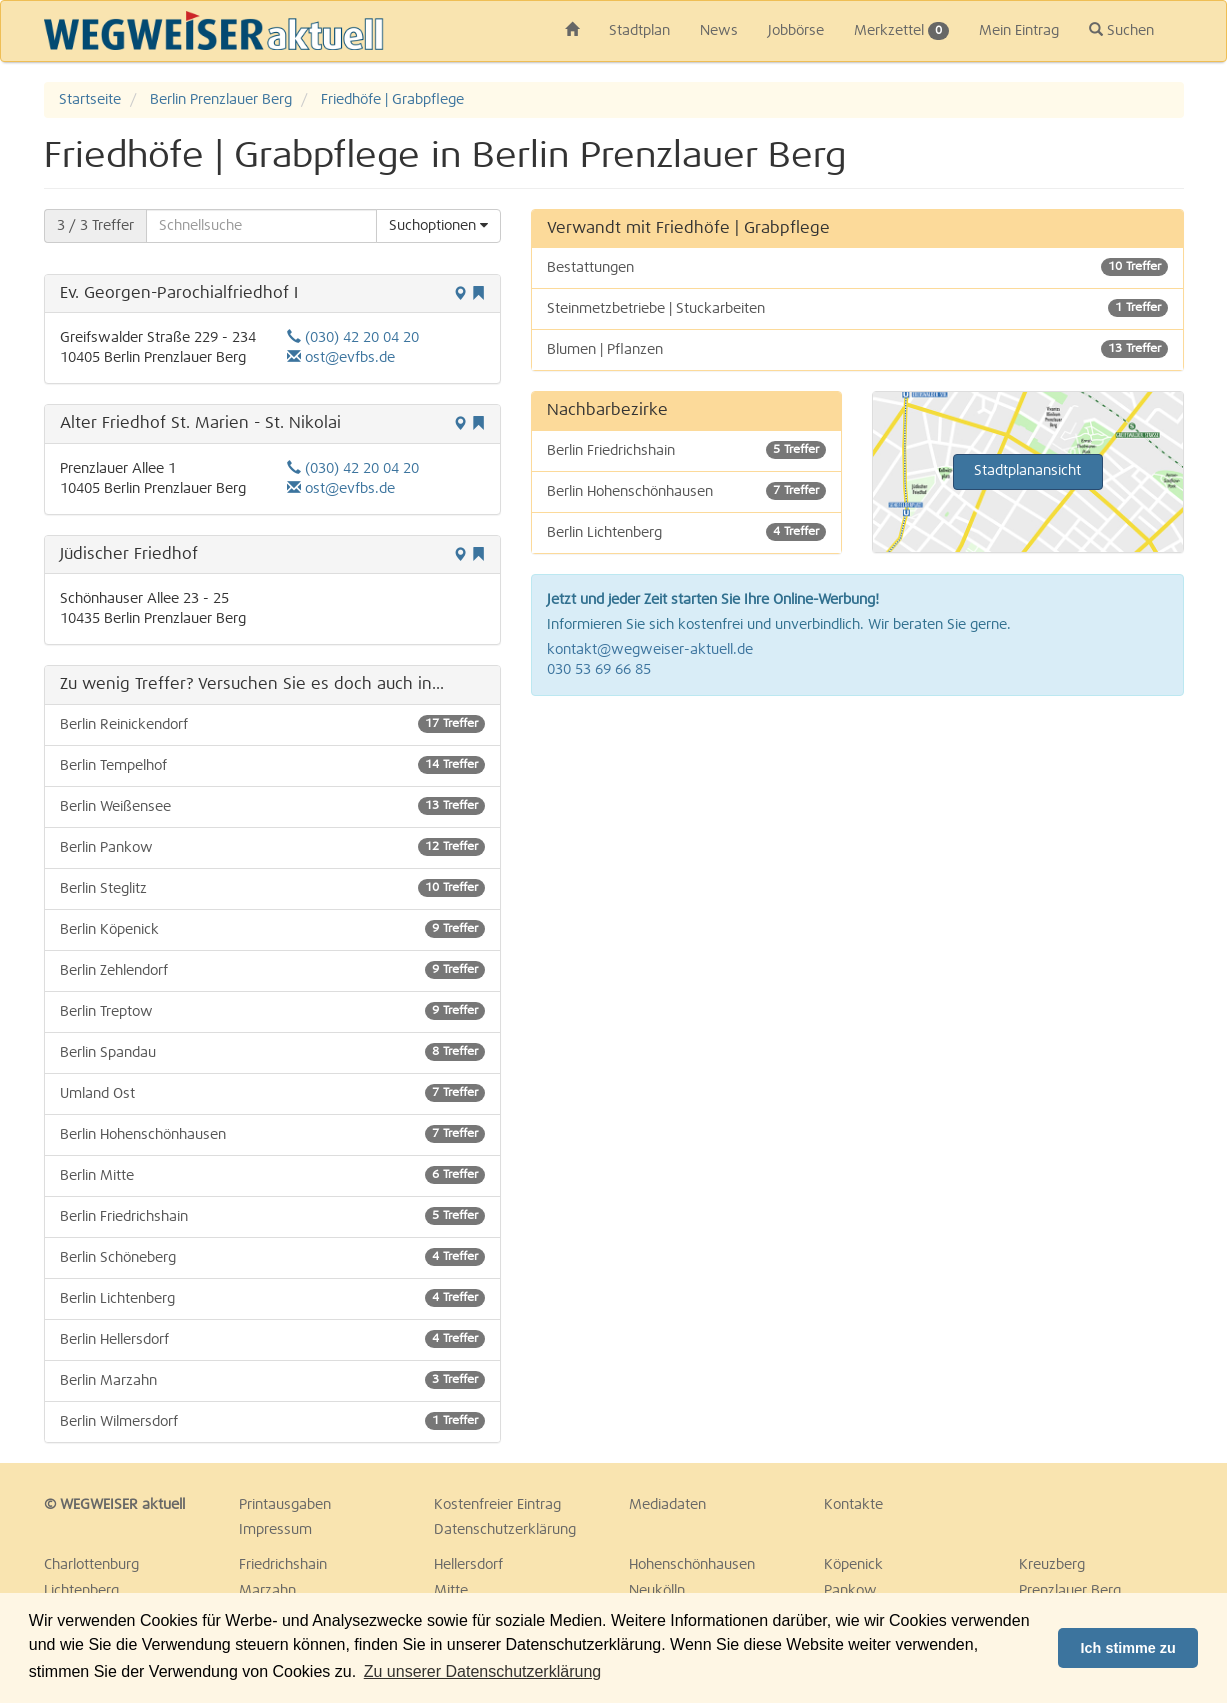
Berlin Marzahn (273, 1380)
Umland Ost (273, 1093)
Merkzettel (901, 31)
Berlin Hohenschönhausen (273, 1134)
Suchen (1121, 30)
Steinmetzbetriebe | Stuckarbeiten (857, 308)
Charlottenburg (91, 1565)
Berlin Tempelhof (273, 765)
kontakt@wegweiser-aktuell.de (650, 650)
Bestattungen (857, 267)
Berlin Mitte (273, 1175)
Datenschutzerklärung (505, 1530)
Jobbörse (796, 31)
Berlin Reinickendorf (273, 724)
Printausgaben (285, 1505)
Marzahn (267, 1591)
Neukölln (657, 1591)
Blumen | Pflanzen (857, 349)
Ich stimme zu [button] (1128, 1648)
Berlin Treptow (273, 1011)
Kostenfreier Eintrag (497, 1505)
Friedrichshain (283, 1565)
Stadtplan (639, 31)
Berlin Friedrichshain (273, 1216)
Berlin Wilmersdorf (273, 1421)
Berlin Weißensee (273, 806)
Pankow (850, 1591)
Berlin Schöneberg (273, 1257)
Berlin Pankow (273, 847)
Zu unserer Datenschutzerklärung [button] (482, 1671)
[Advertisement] (857, 856)
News (719, 31)
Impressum (275, 1530)
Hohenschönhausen (692, 1565)
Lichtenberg (81, 1591)
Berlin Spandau (273, 1052)
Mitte (451, 1591)
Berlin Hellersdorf (273, 1339)
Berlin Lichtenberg (273, 1298)
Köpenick (853, 1565)
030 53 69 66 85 (599, 670)
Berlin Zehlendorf (273, 970)
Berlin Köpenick (273, 929)
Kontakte (853, 1505)
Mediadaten (667, 1505)
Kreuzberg (1052, 1565)
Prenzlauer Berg (1070, 1591)
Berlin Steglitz (273, 888)
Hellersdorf (468, 1565)
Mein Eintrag (1019, 31)
